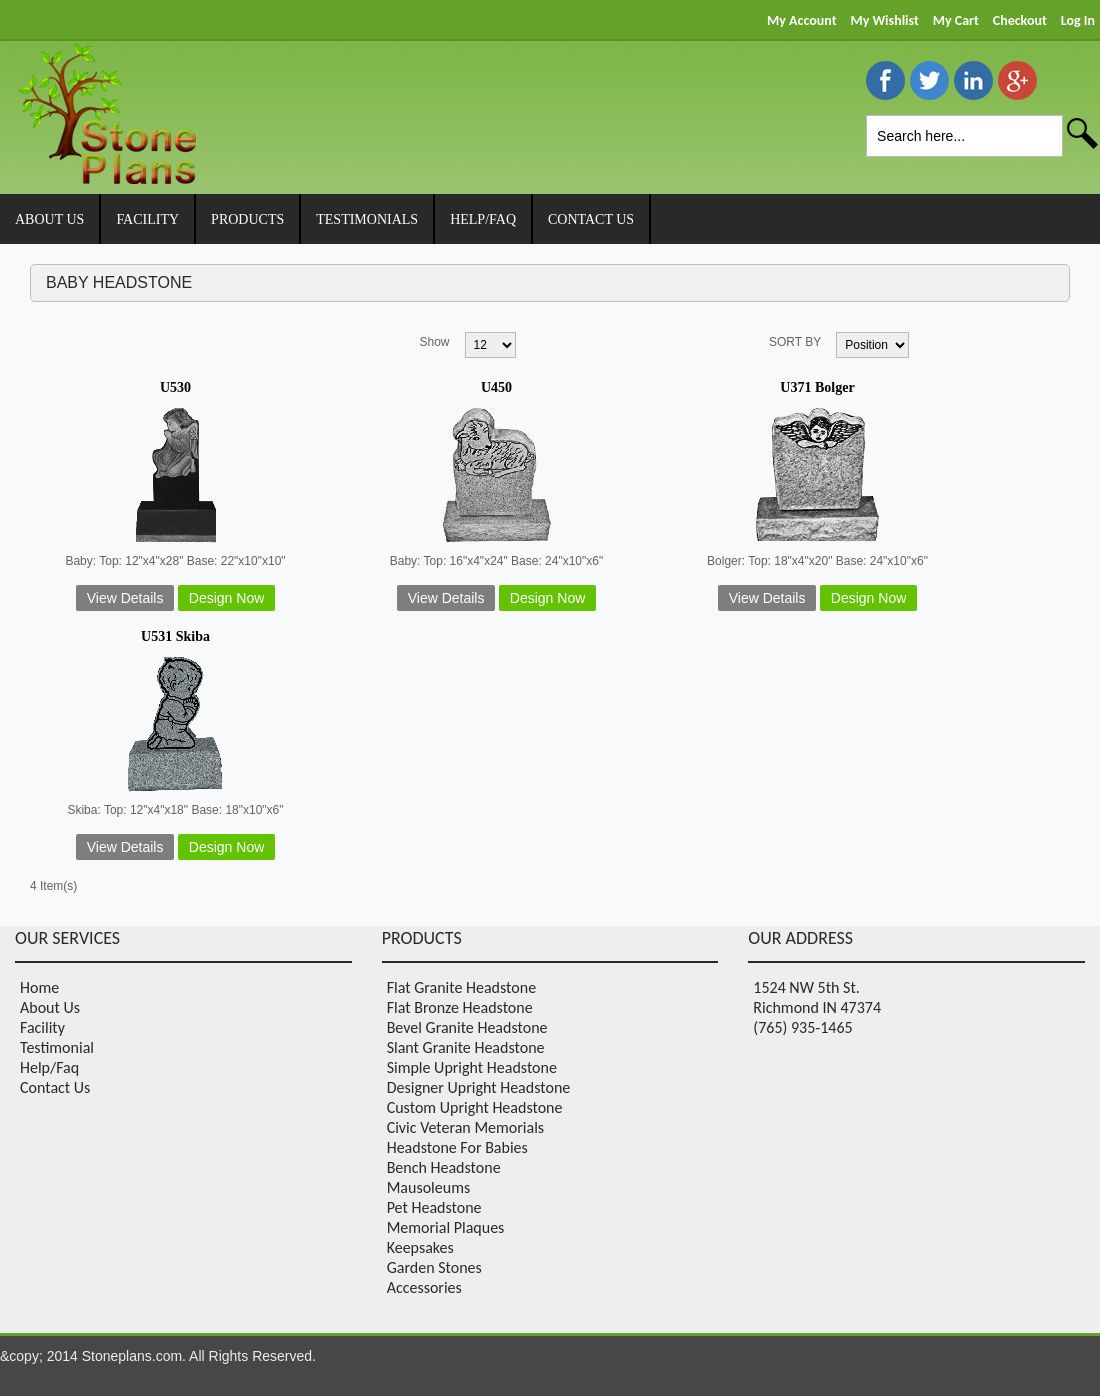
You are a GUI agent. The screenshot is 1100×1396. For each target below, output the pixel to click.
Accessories (424, 1287)
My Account (801, 20)
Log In (1078, 20)
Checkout (1020, 20)
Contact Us (55, 1087)
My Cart (956, 20)
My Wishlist (884, 20)
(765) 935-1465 (802, 1027)
